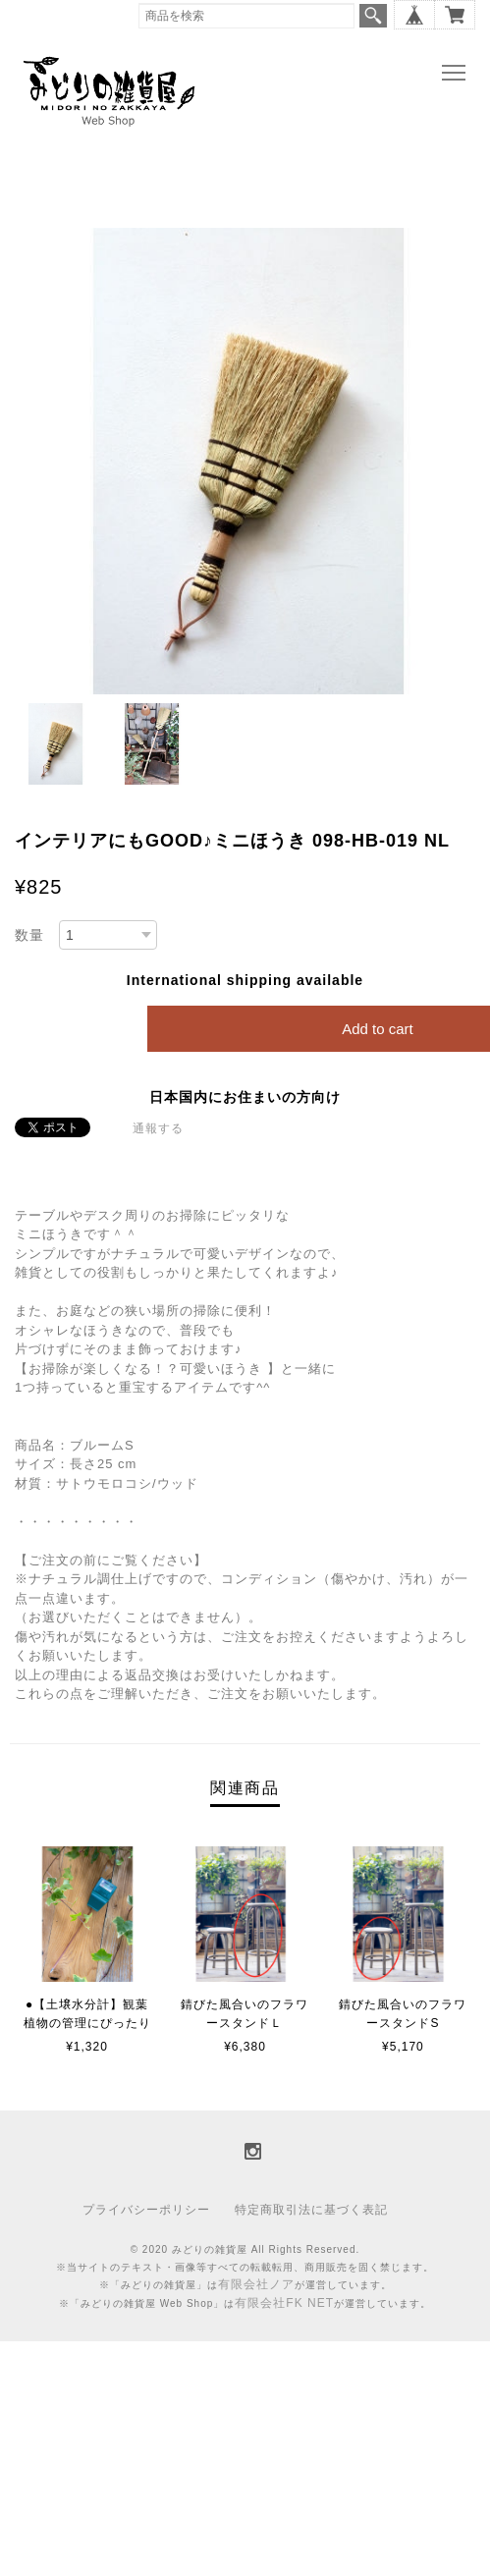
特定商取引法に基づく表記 (311, 2210)
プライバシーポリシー (146, 2210)
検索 (373, 15)
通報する (158, 1128)
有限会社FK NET (284, 2303)
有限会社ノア (256, 2284)
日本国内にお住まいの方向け (245, 1097)
